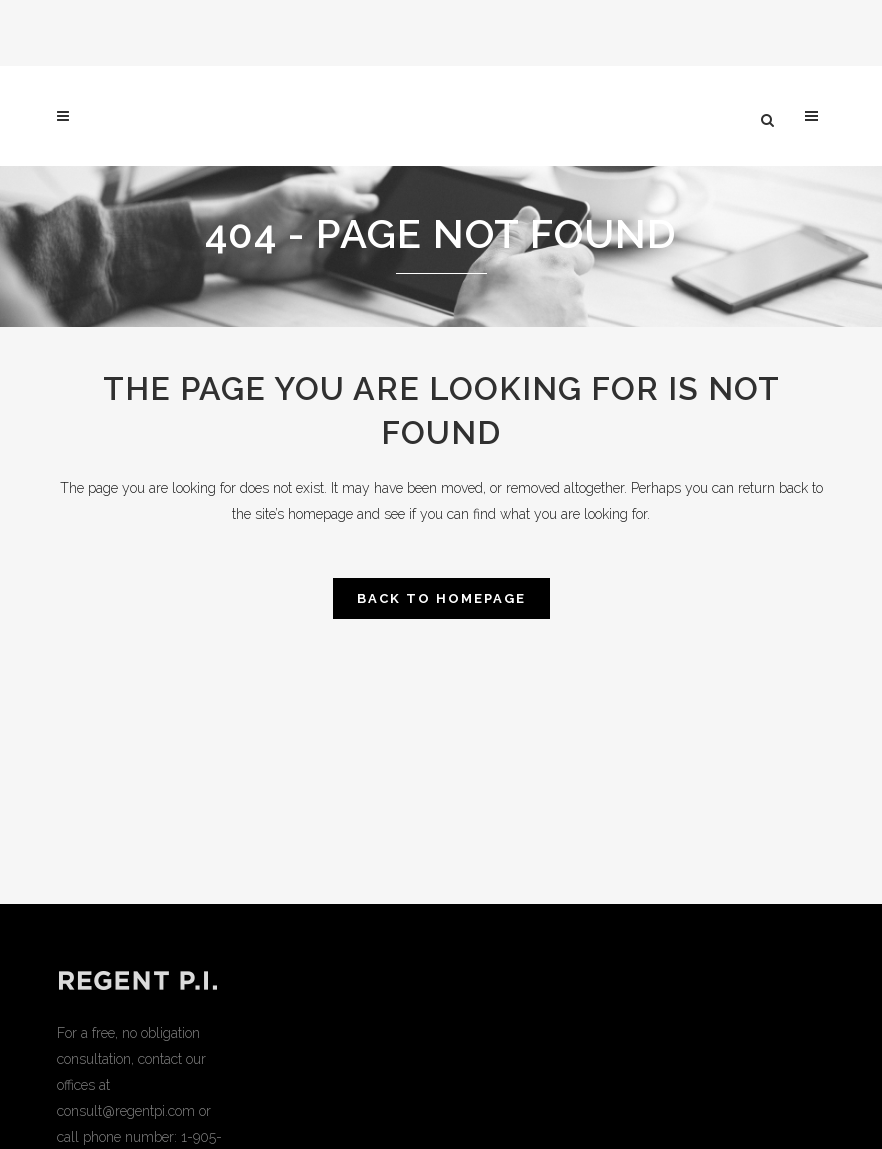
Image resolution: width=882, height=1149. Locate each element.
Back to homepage (441, 598)
